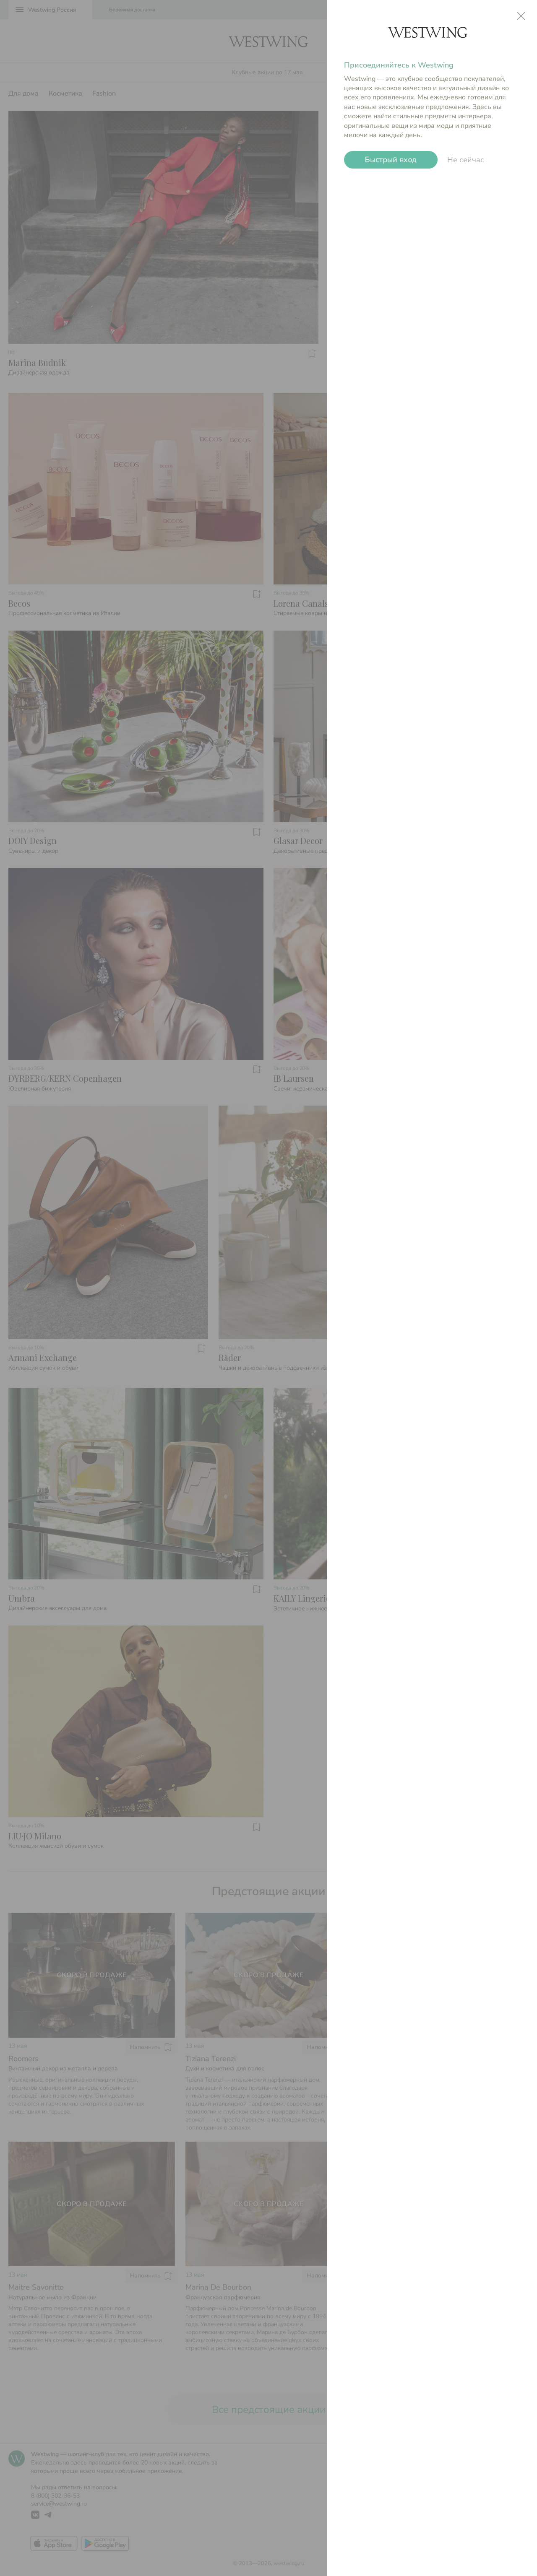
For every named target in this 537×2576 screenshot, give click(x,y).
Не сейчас (465, 160)
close (521, 16)
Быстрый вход (391, 160)
